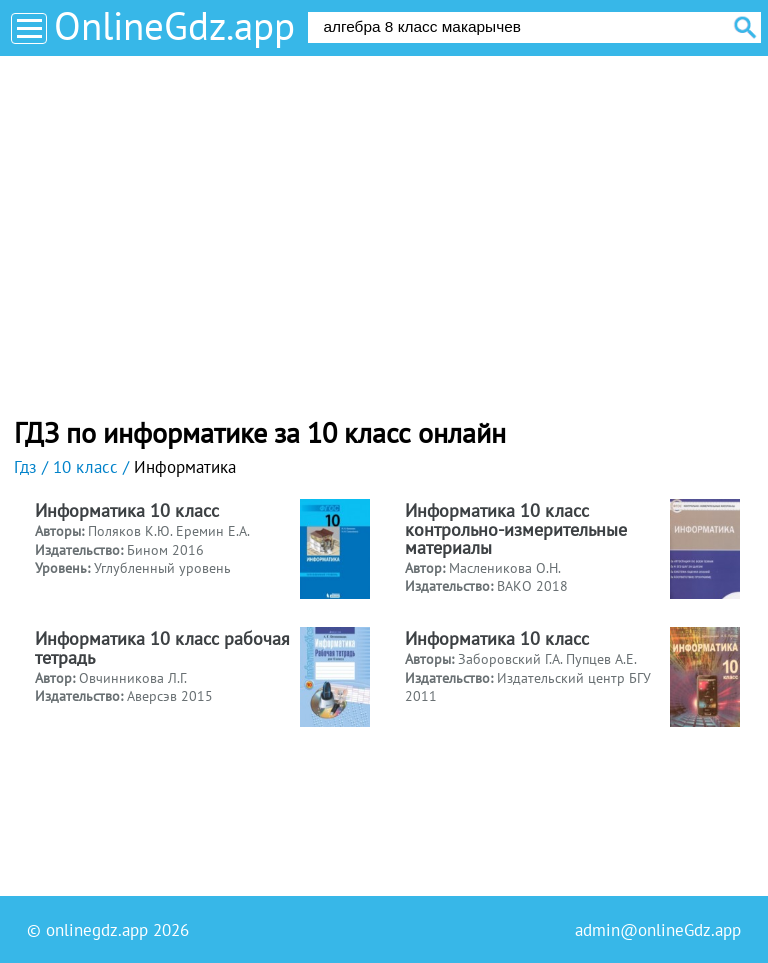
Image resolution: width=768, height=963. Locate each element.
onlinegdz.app (97, 930)
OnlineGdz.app (174, 25)
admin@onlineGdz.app (658, 930)
